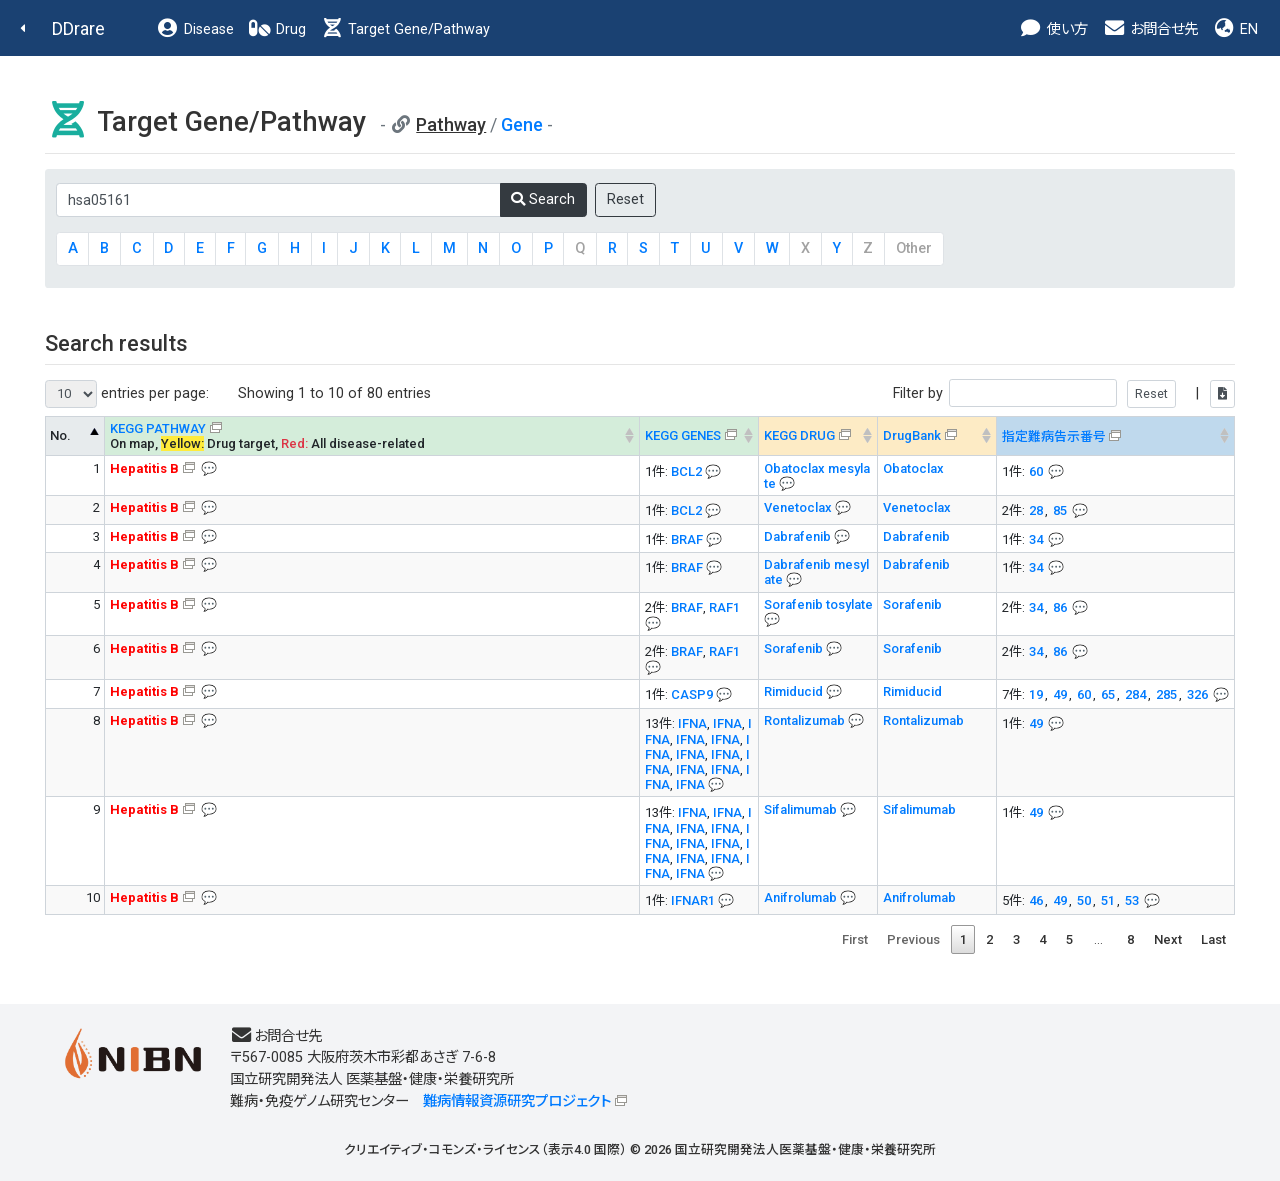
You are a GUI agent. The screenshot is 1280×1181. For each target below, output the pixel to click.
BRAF (687, 539)
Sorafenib (912, 604)
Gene (522, 124)
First (855, 939)
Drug (277, 29)
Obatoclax (913, 468)
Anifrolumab (802, 897)
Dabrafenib (799, 536)
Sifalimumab (802, 809)
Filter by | (1064, 393)
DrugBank (912, 435)
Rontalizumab (806, 720)
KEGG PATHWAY (158, 428)
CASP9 (692, 694)
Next (1168, 939)
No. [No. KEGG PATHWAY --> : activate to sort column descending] (60, 435)
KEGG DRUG (799, 435)
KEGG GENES (683, 435)
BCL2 (686, 471)
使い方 (1053, 29)
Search (543, 199)
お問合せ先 (1150, 29)
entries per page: (127, 394)
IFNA (692, 723)
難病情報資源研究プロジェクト (517, 1101)
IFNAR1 (693, 900)
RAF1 (724, 607)
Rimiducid (795, 691)
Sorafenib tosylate (818, 604)
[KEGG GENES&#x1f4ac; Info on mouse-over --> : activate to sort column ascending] (699, 436)
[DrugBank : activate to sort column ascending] (937, 436)
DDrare (78, 28)
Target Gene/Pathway (405, 29)
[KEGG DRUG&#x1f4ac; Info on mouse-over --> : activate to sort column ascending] (818, 436)
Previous (913, 939)
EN (1235, 29)
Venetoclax (799, 507)
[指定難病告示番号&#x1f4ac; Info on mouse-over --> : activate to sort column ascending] (1116, 436)
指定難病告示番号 (1054, 436)
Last (1213, 939)
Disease (195, 29)
